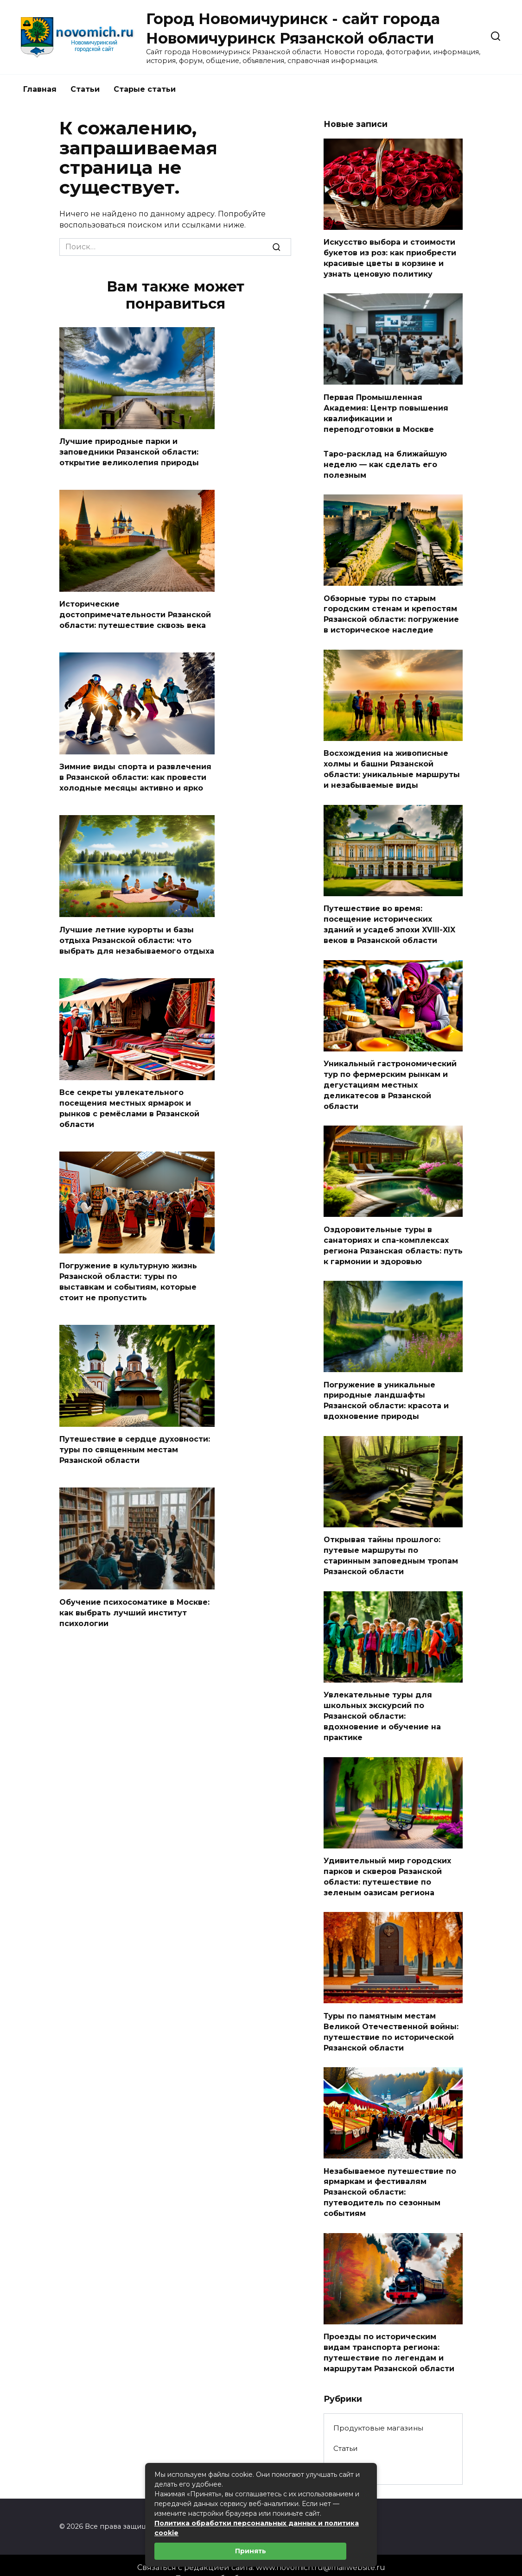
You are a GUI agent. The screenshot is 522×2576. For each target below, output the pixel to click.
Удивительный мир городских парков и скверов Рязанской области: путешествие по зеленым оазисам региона (387, 1864)
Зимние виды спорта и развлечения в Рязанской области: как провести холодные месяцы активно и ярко (135, 776)
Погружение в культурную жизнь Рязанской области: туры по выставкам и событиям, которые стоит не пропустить (128, 1277)
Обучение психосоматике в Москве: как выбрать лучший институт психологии (134, 1606)
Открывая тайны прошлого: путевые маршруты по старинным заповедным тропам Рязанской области (391, 1546)
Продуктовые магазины (378, 2411)
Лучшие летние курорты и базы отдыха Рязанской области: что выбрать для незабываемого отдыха (136, 937)
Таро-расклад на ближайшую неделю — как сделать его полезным (385, 462)
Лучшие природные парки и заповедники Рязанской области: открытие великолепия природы (129, 452)
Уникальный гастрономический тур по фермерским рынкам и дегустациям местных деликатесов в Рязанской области (390, 1078)
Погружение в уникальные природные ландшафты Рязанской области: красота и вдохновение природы (386, 1391)
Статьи (85, 89)
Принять (250, 2551)
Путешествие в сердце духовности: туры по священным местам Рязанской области (134, 1444)
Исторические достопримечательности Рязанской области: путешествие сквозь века (135, 613)
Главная (40, 89)
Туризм (346, 2453)
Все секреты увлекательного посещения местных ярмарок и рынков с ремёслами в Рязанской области (129, 1105)
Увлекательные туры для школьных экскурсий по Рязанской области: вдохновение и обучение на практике (382, 1705)
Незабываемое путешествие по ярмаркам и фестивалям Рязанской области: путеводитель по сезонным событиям (390, 2177)
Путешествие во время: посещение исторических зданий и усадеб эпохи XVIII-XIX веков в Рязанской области (389, 919)
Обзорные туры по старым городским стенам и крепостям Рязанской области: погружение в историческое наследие (391, 611)
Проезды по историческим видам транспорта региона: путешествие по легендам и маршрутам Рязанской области (389, 2337)
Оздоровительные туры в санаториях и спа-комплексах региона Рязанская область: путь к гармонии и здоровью (393, 1238)
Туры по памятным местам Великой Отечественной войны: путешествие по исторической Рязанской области (391, 2018)
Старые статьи (145, 89)
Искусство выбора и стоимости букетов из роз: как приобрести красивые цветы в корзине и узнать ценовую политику (390, 258)
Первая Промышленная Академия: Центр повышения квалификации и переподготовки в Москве (386, 411)
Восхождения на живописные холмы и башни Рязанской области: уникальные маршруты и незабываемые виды (392, 765)
